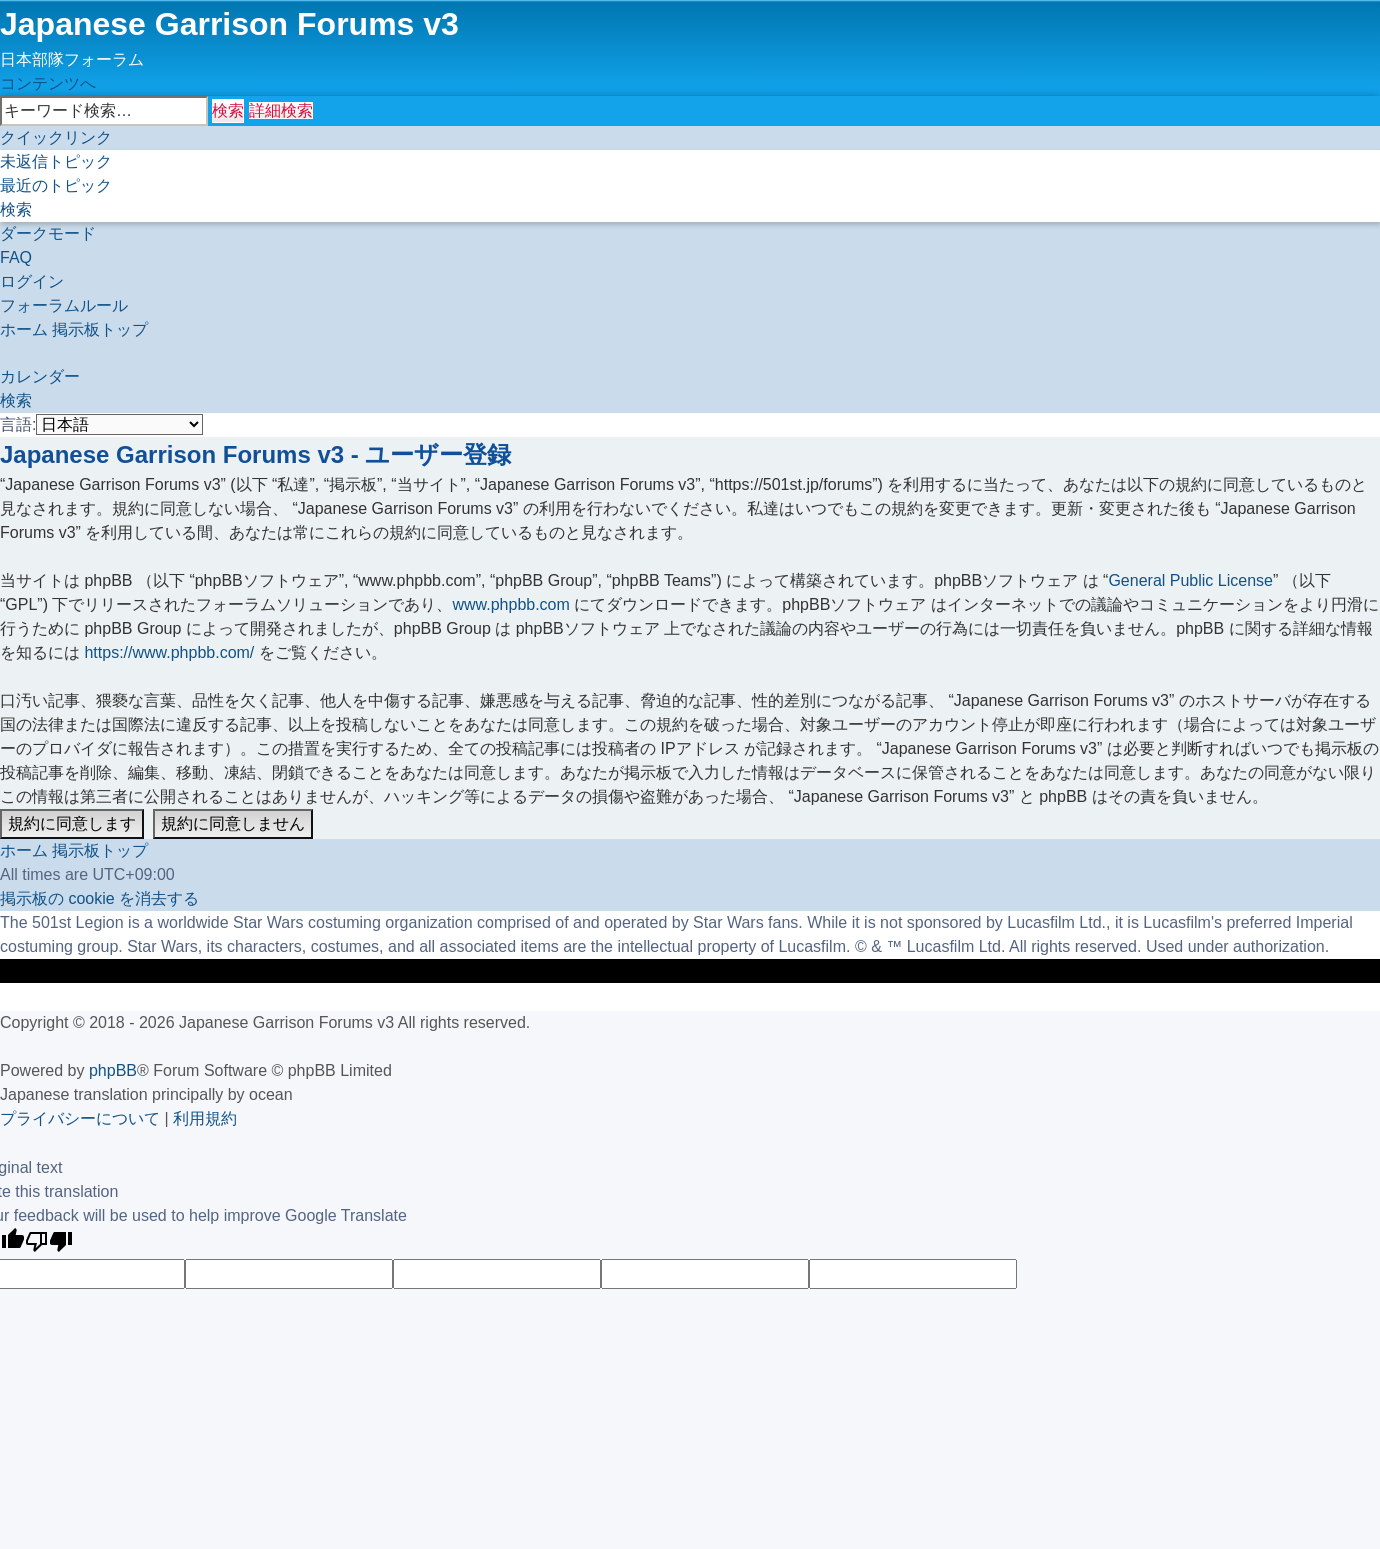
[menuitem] (56, 161)
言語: (18, 424)
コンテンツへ (48, 83)
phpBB (113, 1070)
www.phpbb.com (510, 604)
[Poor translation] (49, 1243)
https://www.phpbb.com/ (169, 652)
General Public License (1190, 580)
